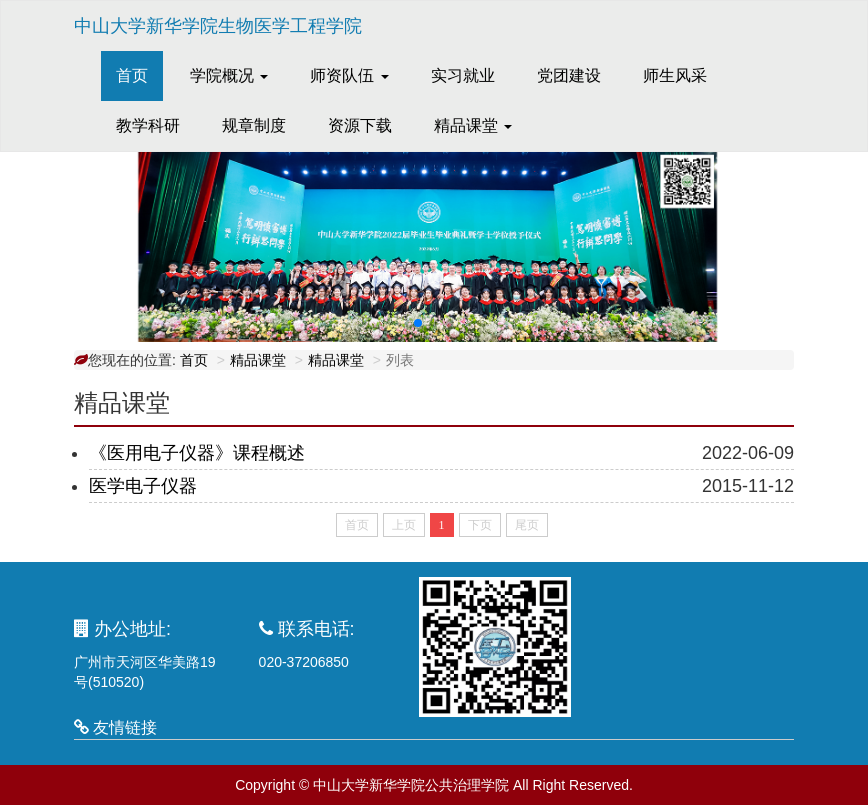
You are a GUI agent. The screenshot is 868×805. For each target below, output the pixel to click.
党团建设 (569, 75)
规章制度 (254, 125)
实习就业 (463, 75)
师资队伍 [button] (349, 75)
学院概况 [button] (229, 75)
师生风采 (675, 75)
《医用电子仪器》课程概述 (197, 453)
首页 (139, 74)
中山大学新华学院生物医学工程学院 (218, 26)
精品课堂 (258, 360)
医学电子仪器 (143, 486)
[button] (418, 323)
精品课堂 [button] (473, 125)
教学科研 (148, 125)
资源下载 (360, 125)
